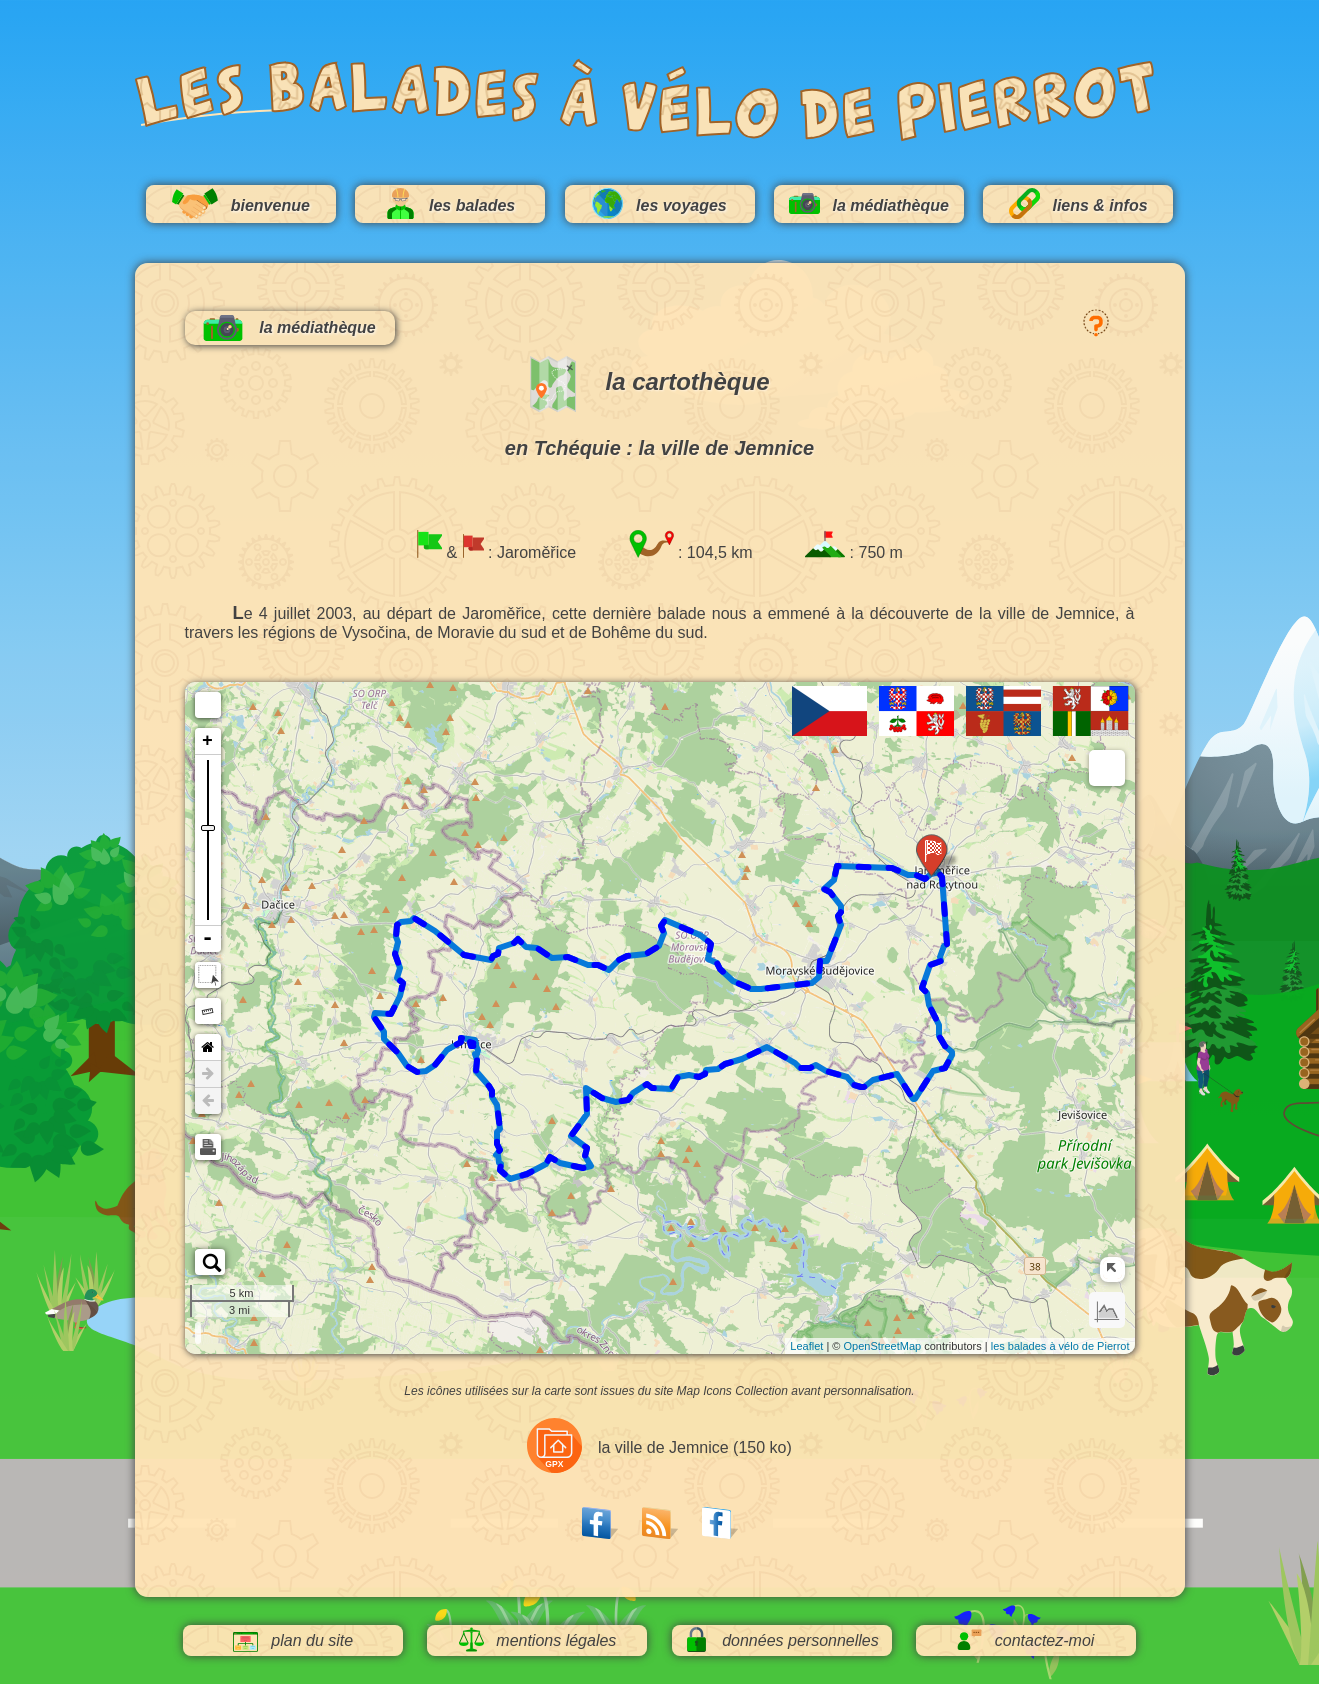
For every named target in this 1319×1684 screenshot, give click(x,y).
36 (444, 937)
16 (744, 984)
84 (817, 1064)
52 (475, 1039)
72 (612, 1099)
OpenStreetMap (883, 1346)
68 (574, 1133)
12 (820, 976)
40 (398, 948)
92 (934, 1071)
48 (413, 1069)
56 (492, 1090)
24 (648, 952)
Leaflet (806, 1346)
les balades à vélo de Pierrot (1060, 1346)
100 (948, 945)
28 (577, 959)
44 (385, 1013)
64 (558, 1160)
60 (500, 1161)
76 (677, 1079)
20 (697, 932)
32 (508, 944)
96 (933, 1010)
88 (885, 1076)
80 (747, 1056)
